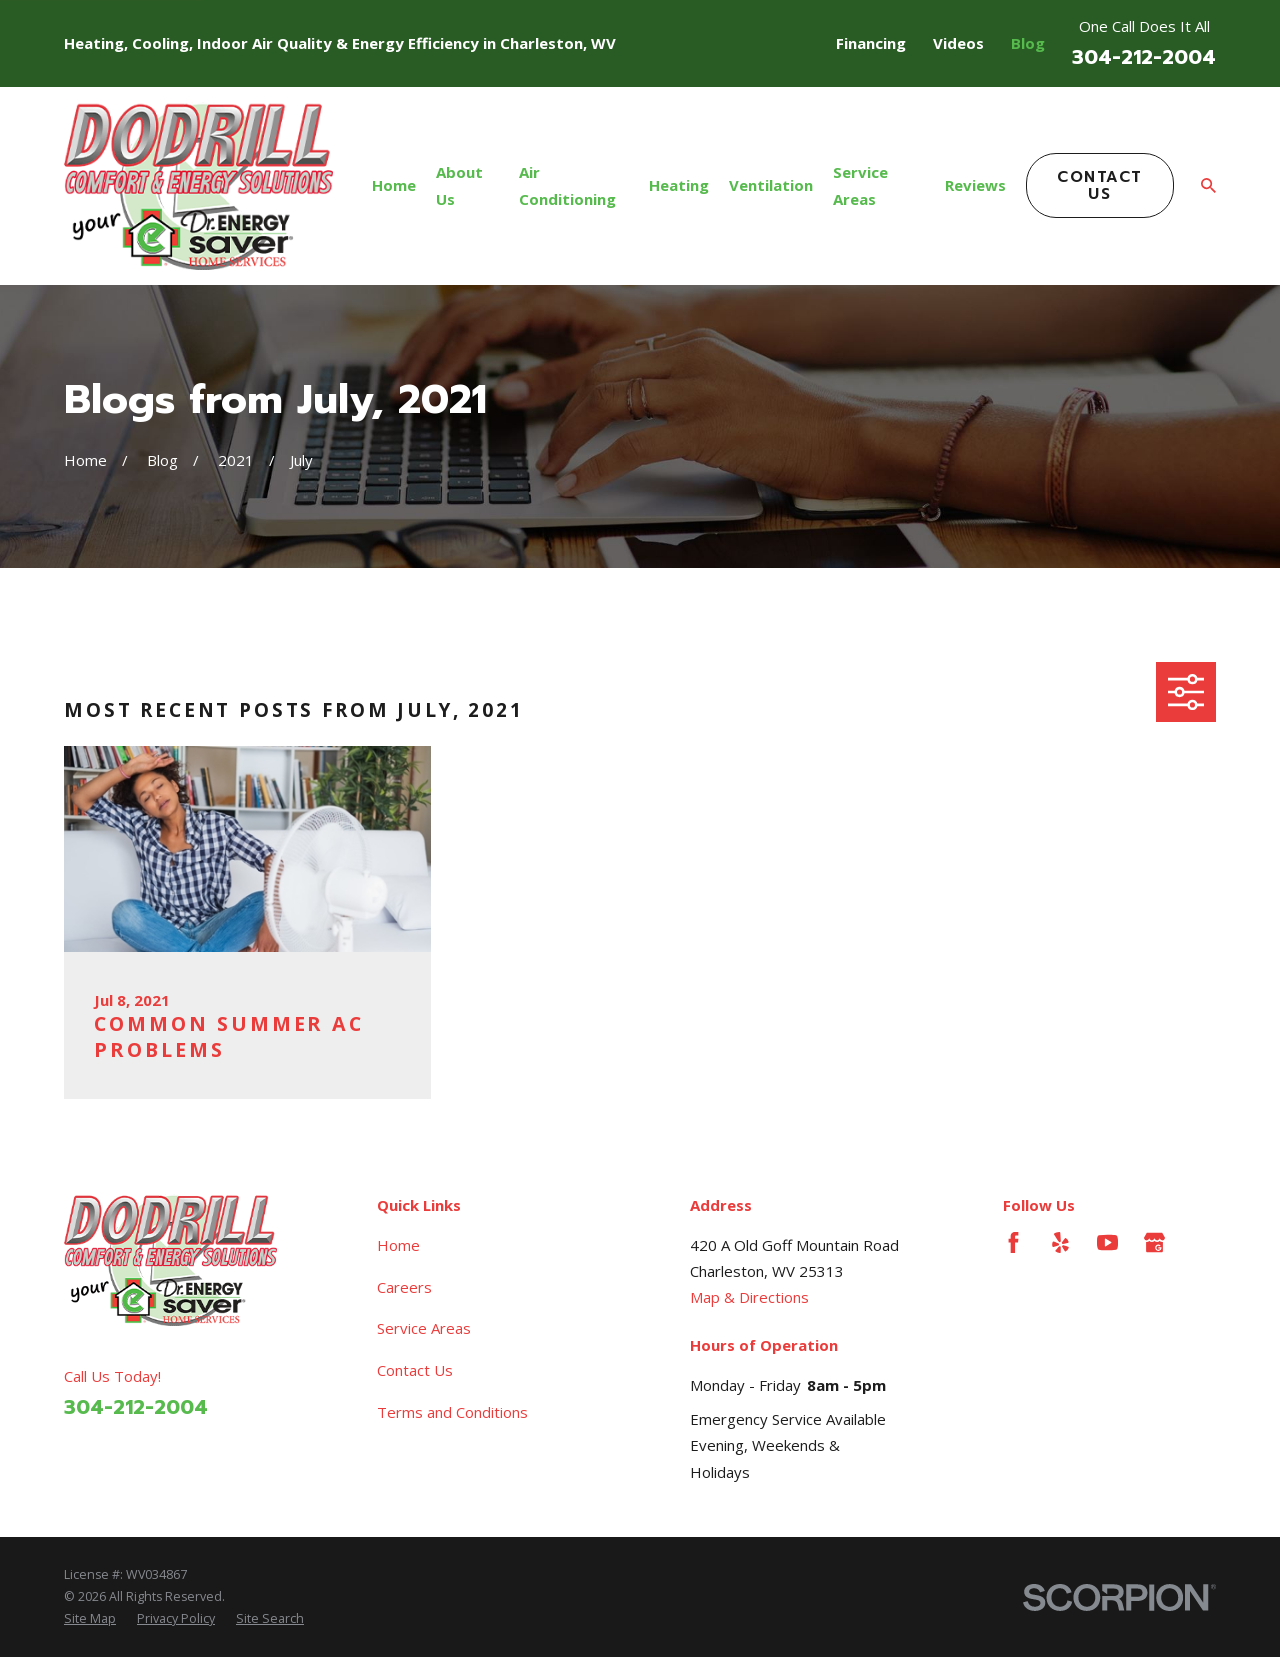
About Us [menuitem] (459, 185)
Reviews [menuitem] (975, 185)
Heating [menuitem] (679, 185)
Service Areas (424, 1328)
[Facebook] (1013, 1242)
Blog (1028, 43)
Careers (404, 1287)
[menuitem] (90, 1619)
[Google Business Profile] (1154, 1242)
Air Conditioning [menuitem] (567, 185)
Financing (871, 43)
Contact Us (1100, 185)
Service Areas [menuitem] (860, 185)
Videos (958, 43)
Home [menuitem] (394, 185)
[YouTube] (1107, 1242)
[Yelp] (1060, 1242)
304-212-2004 (1144, 57)
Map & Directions (749, 1297)
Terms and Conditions (452, 1412)
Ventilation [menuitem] (771, 185)
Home (398, 1245)
